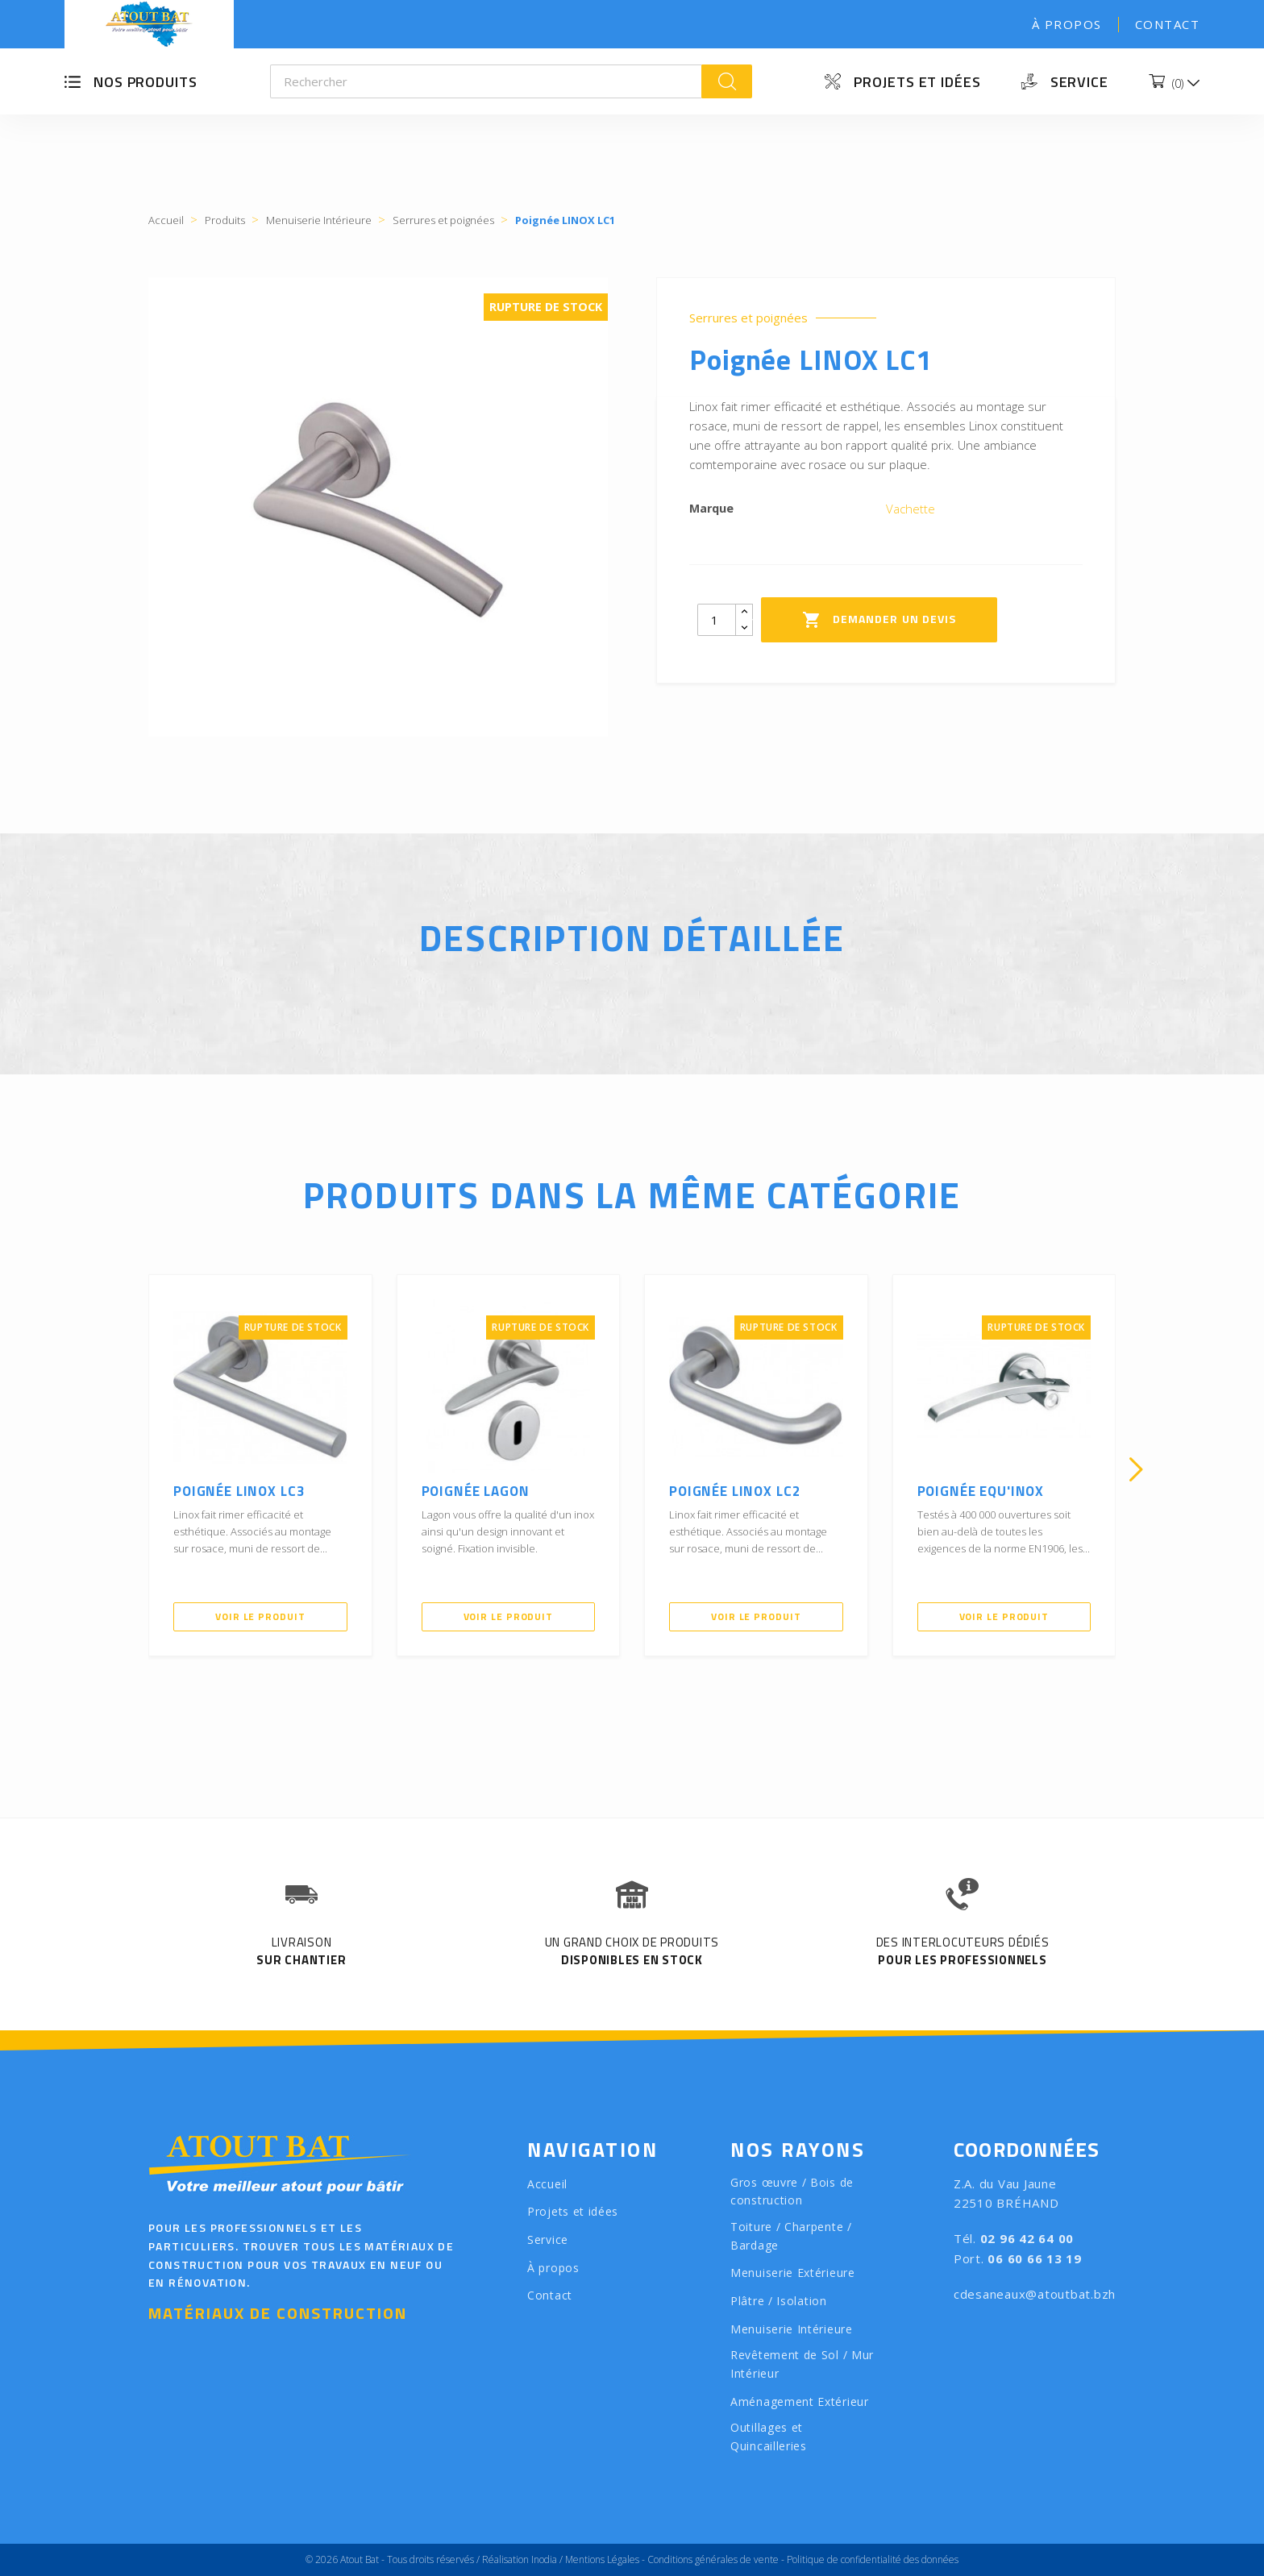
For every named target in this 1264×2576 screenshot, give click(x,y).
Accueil (547, 2184)
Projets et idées (917, 82)
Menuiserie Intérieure (791, 2329)
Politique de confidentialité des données (872, 2559)
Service (1079, 82)
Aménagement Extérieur (799, 2401)
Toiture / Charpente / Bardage (791, 2236)
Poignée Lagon (476, 1491)
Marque (711, 508)
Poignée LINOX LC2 (734, 1491)
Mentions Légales (602, 2559)
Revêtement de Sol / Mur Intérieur (802, 2364)
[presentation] (128, 1469)
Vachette (910, 509)
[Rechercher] (486, 81)
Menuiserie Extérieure (792, 2272)
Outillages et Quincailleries (768, 2436)
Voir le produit (260, 1616)
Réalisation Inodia (519, 2559)
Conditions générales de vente (713, 2559)
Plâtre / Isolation (778, 2300)
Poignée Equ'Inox (981, 1491)
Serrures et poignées (748, 318)
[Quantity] (716, 620)
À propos (1067, 24)
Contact (1167, 24)
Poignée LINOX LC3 (239, 1491)
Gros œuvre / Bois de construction (792, 2191)
